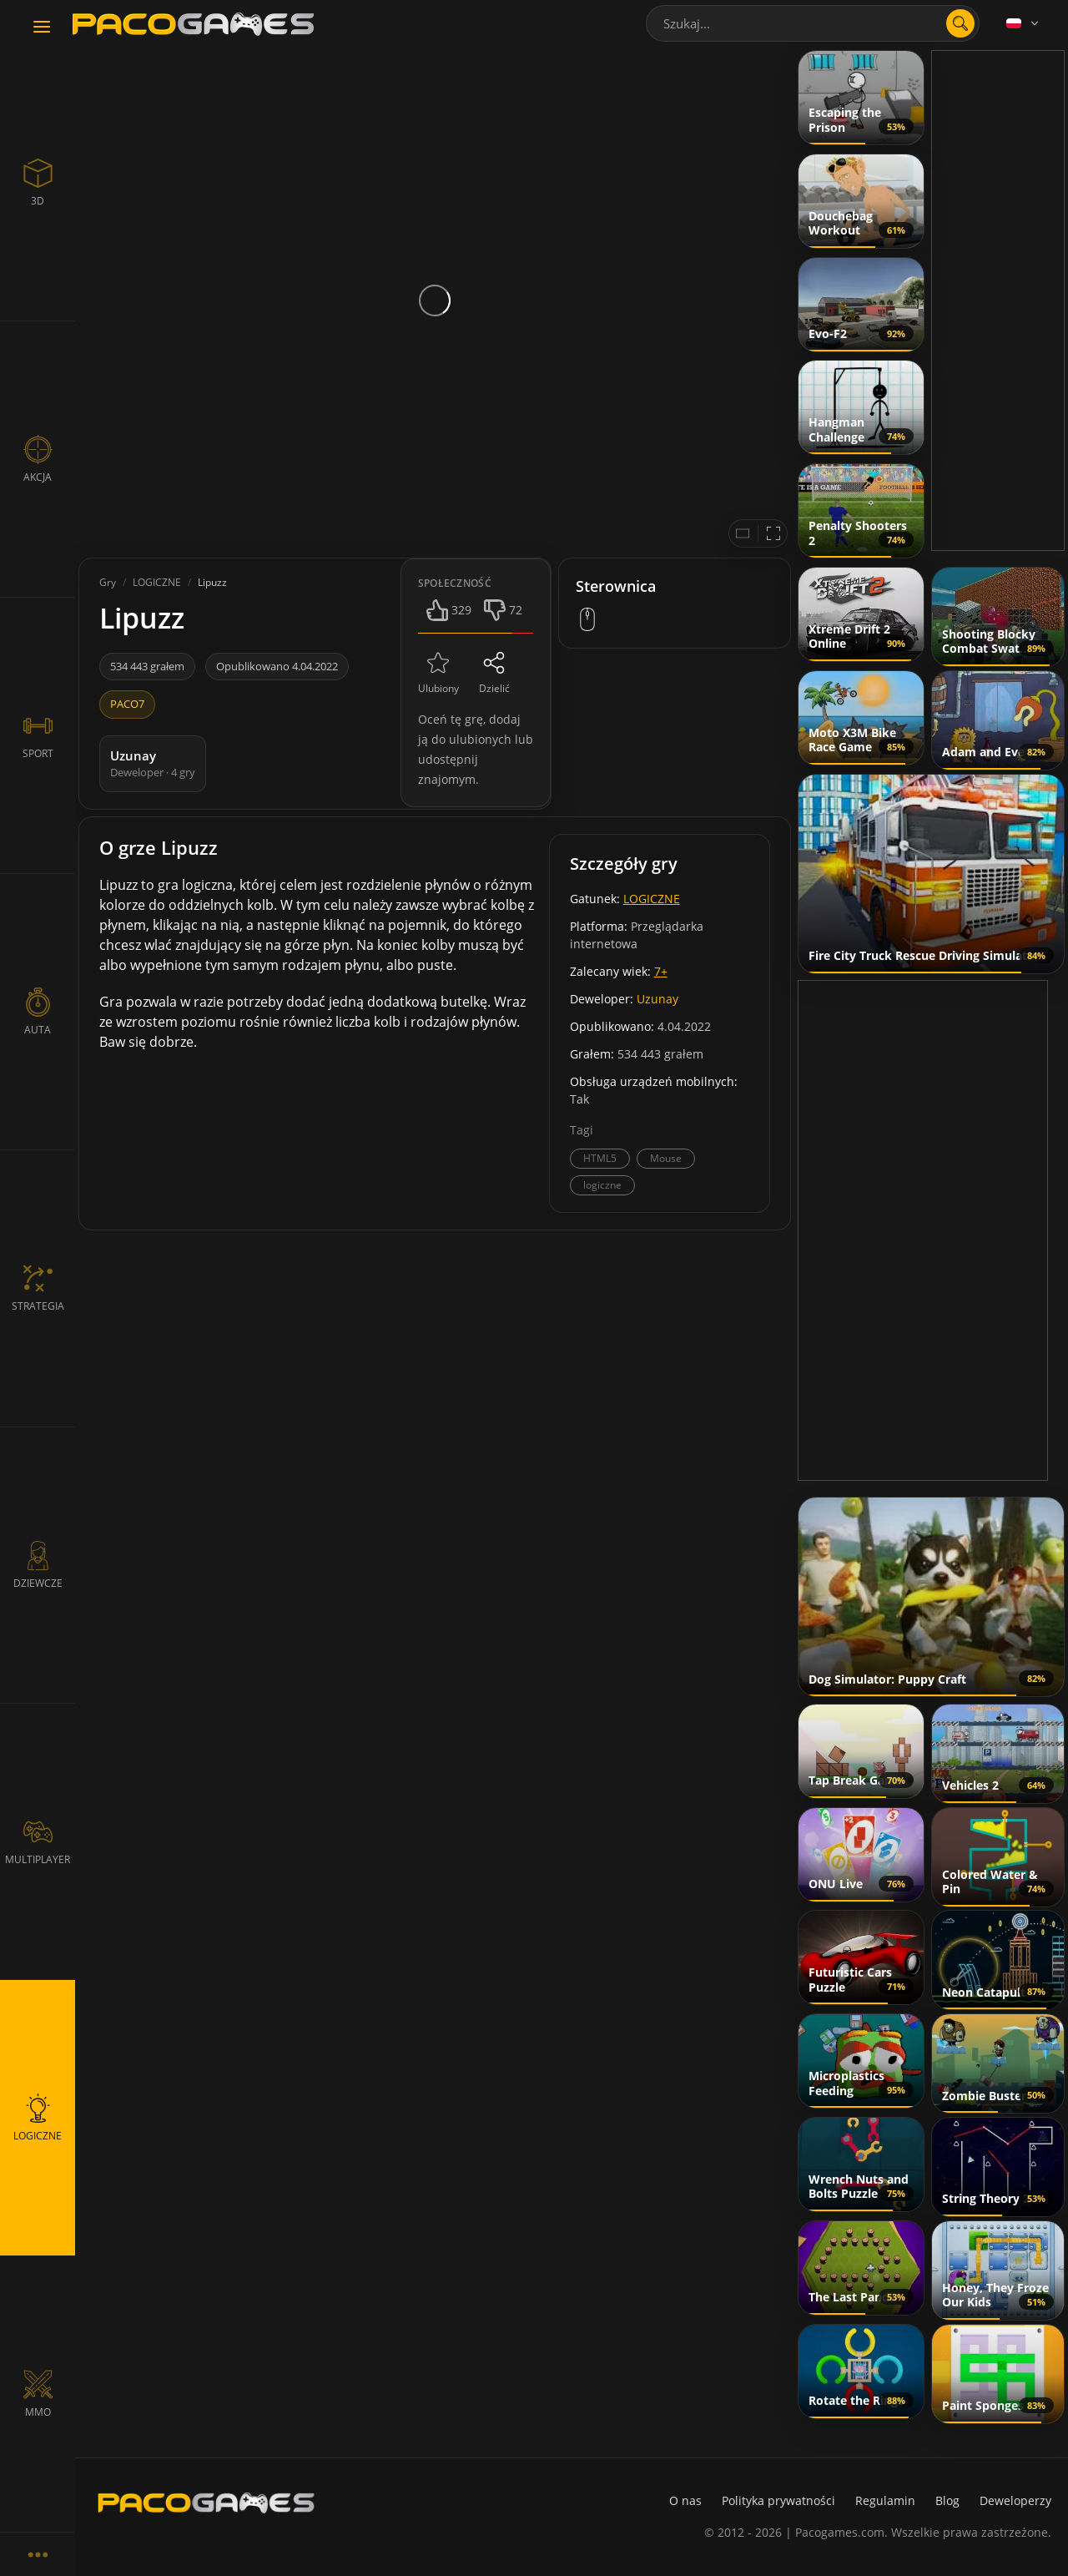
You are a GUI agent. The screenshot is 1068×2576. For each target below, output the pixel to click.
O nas (685, 2500)
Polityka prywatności (778, 2500)
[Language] (1023, 23)
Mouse (666, 1158)
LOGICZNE (651, 899)
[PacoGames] (206, 2502)
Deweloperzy (1015, 2500)
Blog (947, 2500)
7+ (661, 971)
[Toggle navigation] (41, 27)
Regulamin (885, 2500)
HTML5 (600, 1158)
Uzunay (657, 999)
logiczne (602, 1185)
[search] (960, 23)
